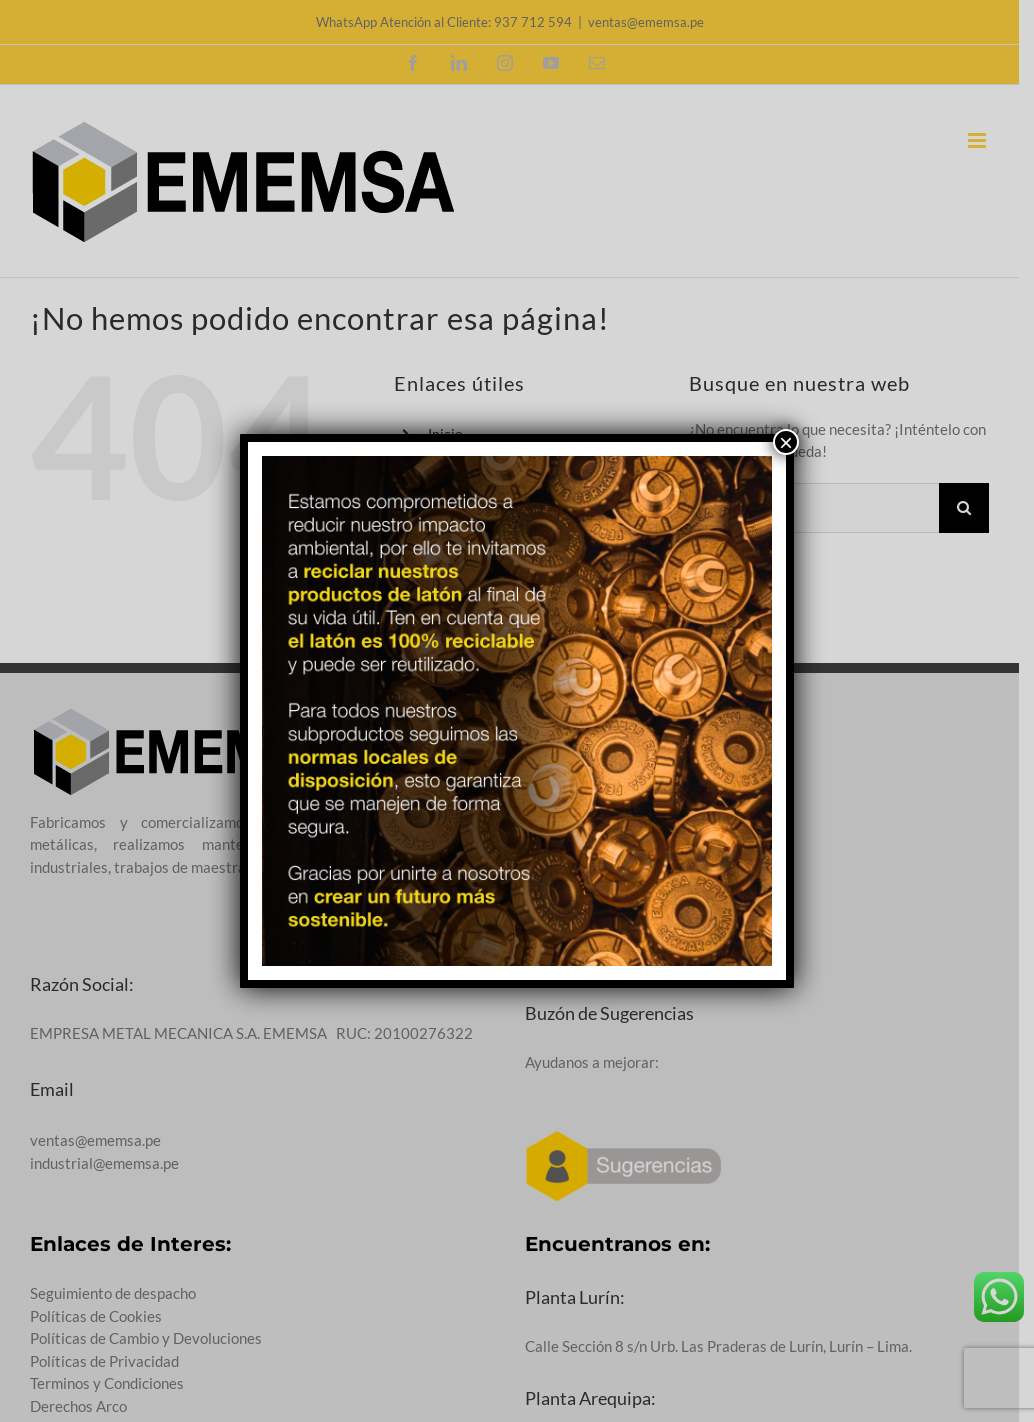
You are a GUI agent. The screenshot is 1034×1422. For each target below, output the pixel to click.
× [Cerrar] (786, 442)
